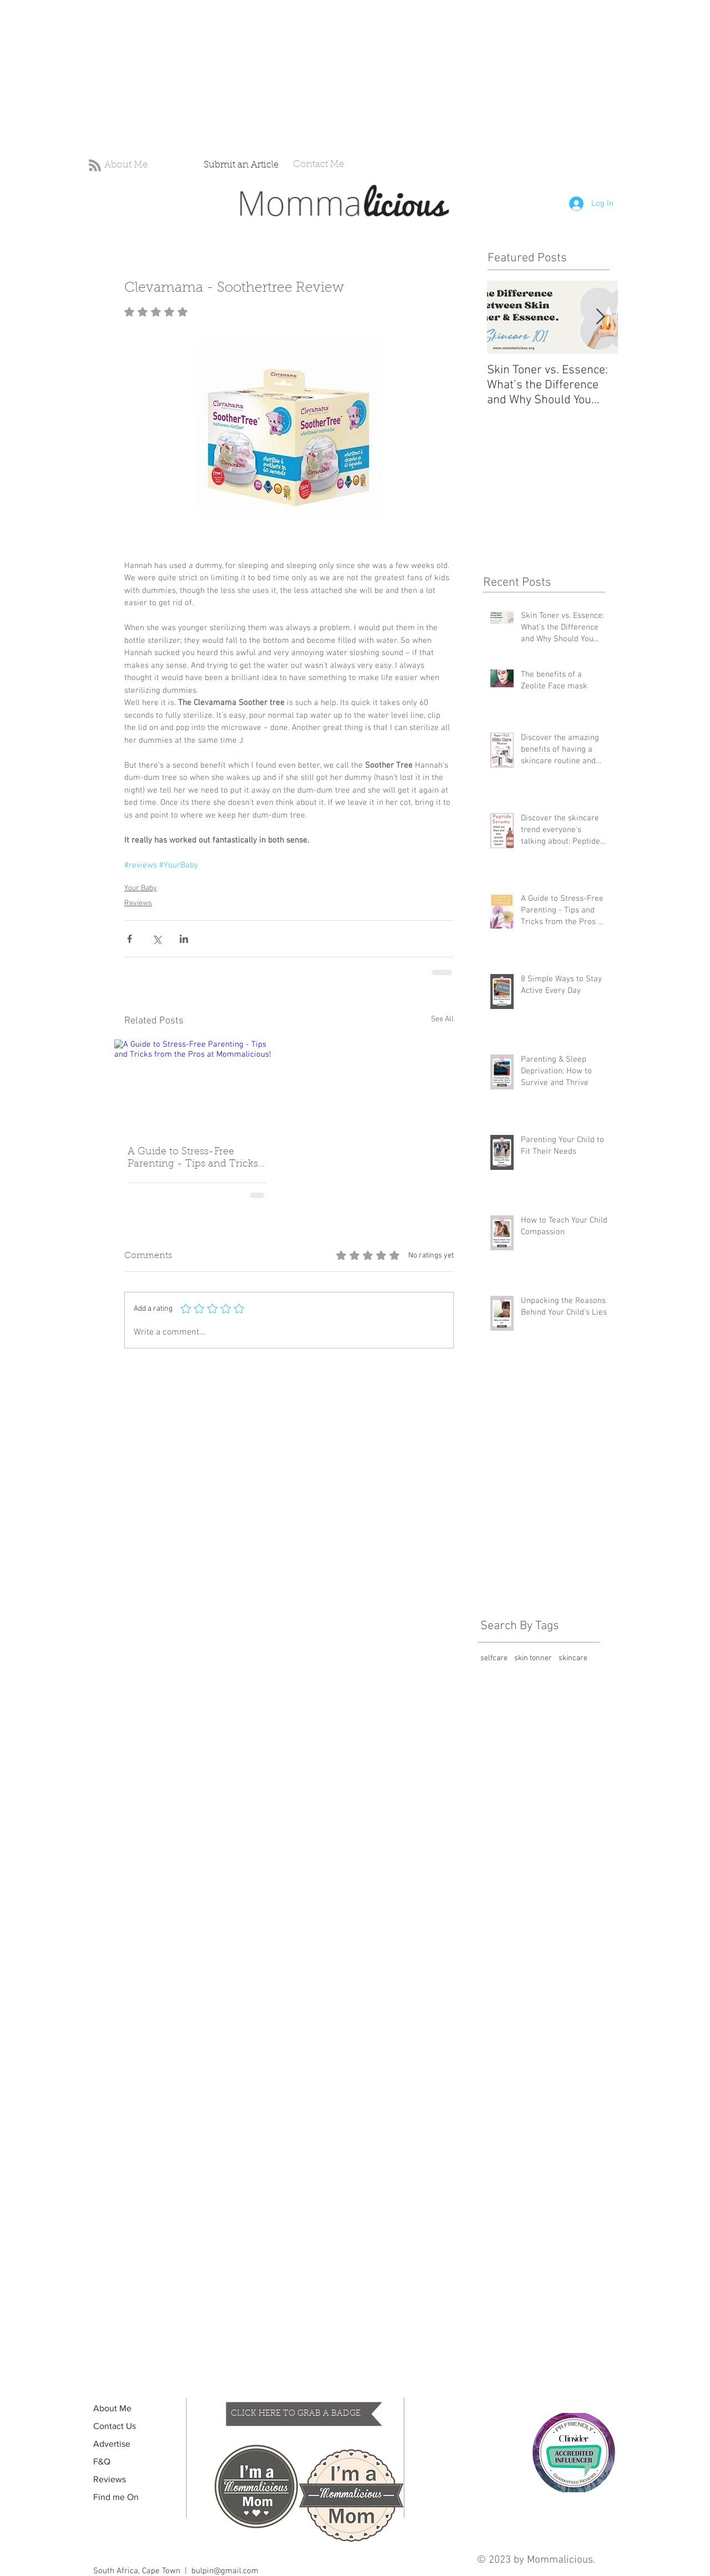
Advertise (111, 2443)
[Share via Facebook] (129, 939)
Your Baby (140, 888)
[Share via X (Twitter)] (156, 939)
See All (442, 1019)
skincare (573, 1658)
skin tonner (533, 1658)
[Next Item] (600, 317)
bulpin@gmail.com (224, 2571)
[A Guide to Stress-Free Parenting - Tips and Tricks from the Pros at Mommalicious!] (197, 1086)
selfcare (494, 1658)
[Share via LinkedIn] (184, 939)
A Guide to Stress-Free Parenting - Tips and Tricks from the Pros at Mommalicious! (193, 1158)
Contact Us (114, 2426)
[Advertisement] (333, 77)
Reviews (138, 903)
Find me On (116, 2497)
